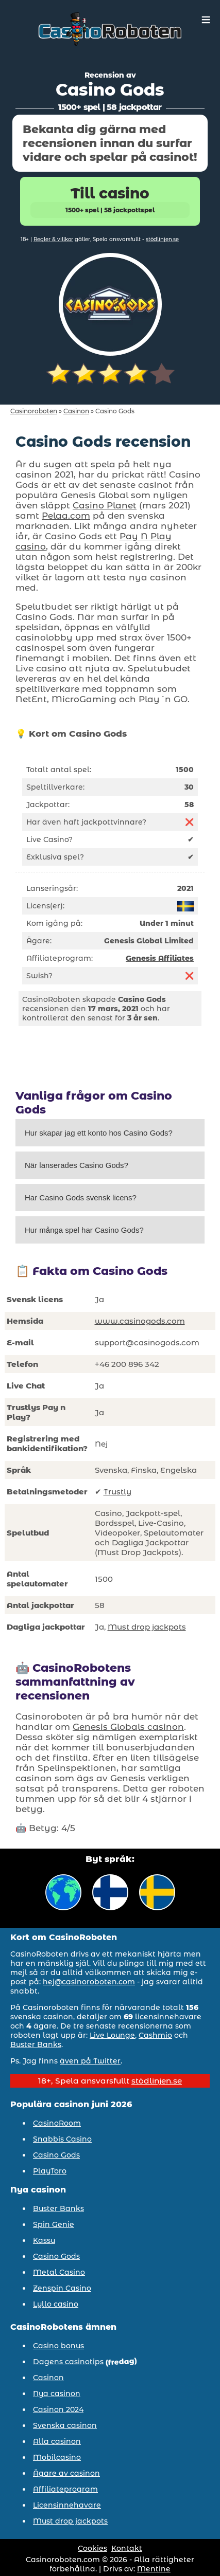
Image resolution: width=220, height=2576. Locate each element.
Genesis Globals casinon (128, 1727)
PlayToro (49, 2171)
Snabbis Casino (62, 2139)
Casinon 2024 (58, 2409)
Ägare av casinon (66, 2473)
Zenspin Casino (62, 2288)
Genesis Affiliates (160, 958)
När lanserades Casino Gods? (76, 1165)
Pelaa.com (66, 515)
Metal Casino (59, 2272)
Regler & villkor (53, 239)
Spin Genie (53, 2224)
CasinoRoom (57, 2123)
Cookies (92, 2548)
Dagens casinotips (68, 2361)
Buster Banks (35, 2044)
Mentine (154, 2568)
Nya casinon (56, 2393)
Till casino (109, 201)
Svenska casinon (65, 2425)
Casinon (76, 411)
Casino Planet (105, 505)
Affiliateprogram (65, 2489)
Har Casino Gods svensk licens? (81, 1197)
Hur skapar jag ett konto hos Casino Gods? (99, 1132)
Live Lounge (112, 2035)
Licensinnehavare (67, 2505)
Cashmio (155, 2035)
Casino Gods (56, 2155)
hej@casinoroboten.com (89, 1981)
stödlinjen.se (162, 239)
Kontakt (126, 2548)
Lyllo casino (55, 2304)
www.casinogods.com (140, 1321)
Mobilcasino (57, 2457)
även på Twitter (90, 2061)
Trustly (117, 1491)
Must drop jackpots (147, 1627)
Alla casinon (57, 2441)
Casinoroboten (33, 411)
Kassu (44, 2240)
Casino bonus (58, 2345)
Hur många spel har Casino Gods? (84, 1230)
